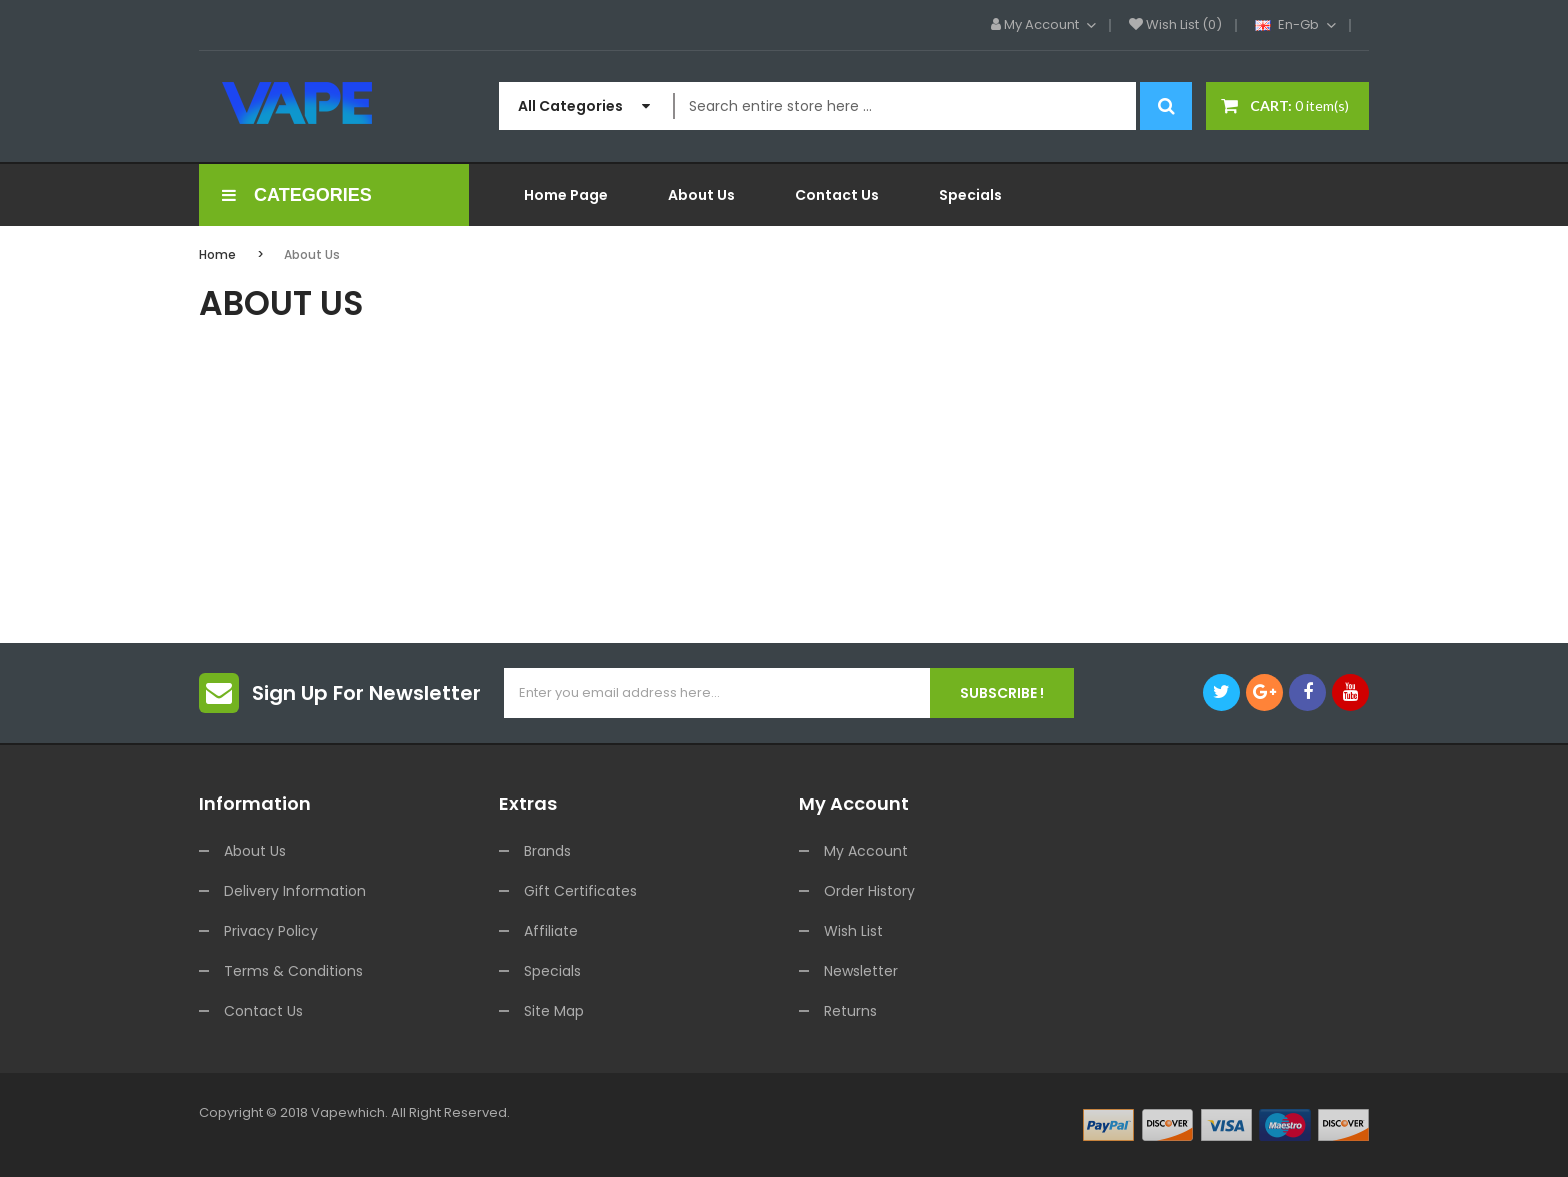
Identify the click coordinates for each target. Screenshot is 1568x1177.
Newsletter (861, 971)
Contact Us (263, 1011)
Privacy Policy (271, 931)
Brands (547, 851)
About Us (312, 254)
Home (217, 254)
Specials (552, 971)
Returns (850, 1011)
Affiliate (551, 931)
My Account (866, 851)
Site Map (554, 1011)
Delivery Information (295, 891)
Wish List (853, 931)
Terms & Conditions (293, 971)
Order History (869, 891)
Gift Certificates (580, 891)
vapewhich (348, 1112)
